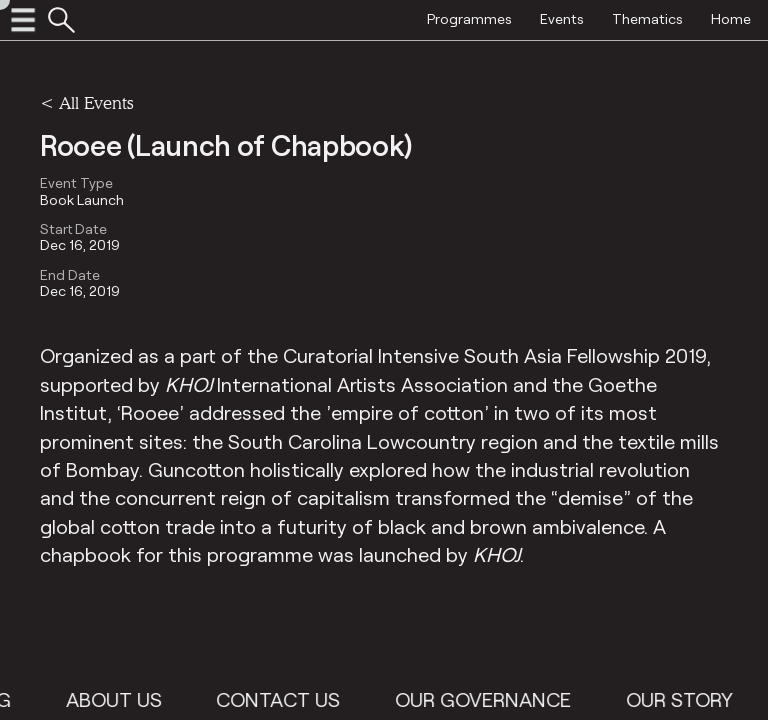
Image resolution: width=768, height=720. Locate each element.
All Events (96, 102)
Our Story (688, 699)
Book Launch (82, 200)
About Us (123, 699)
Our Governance (493, 699)
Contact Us (288, 699)
